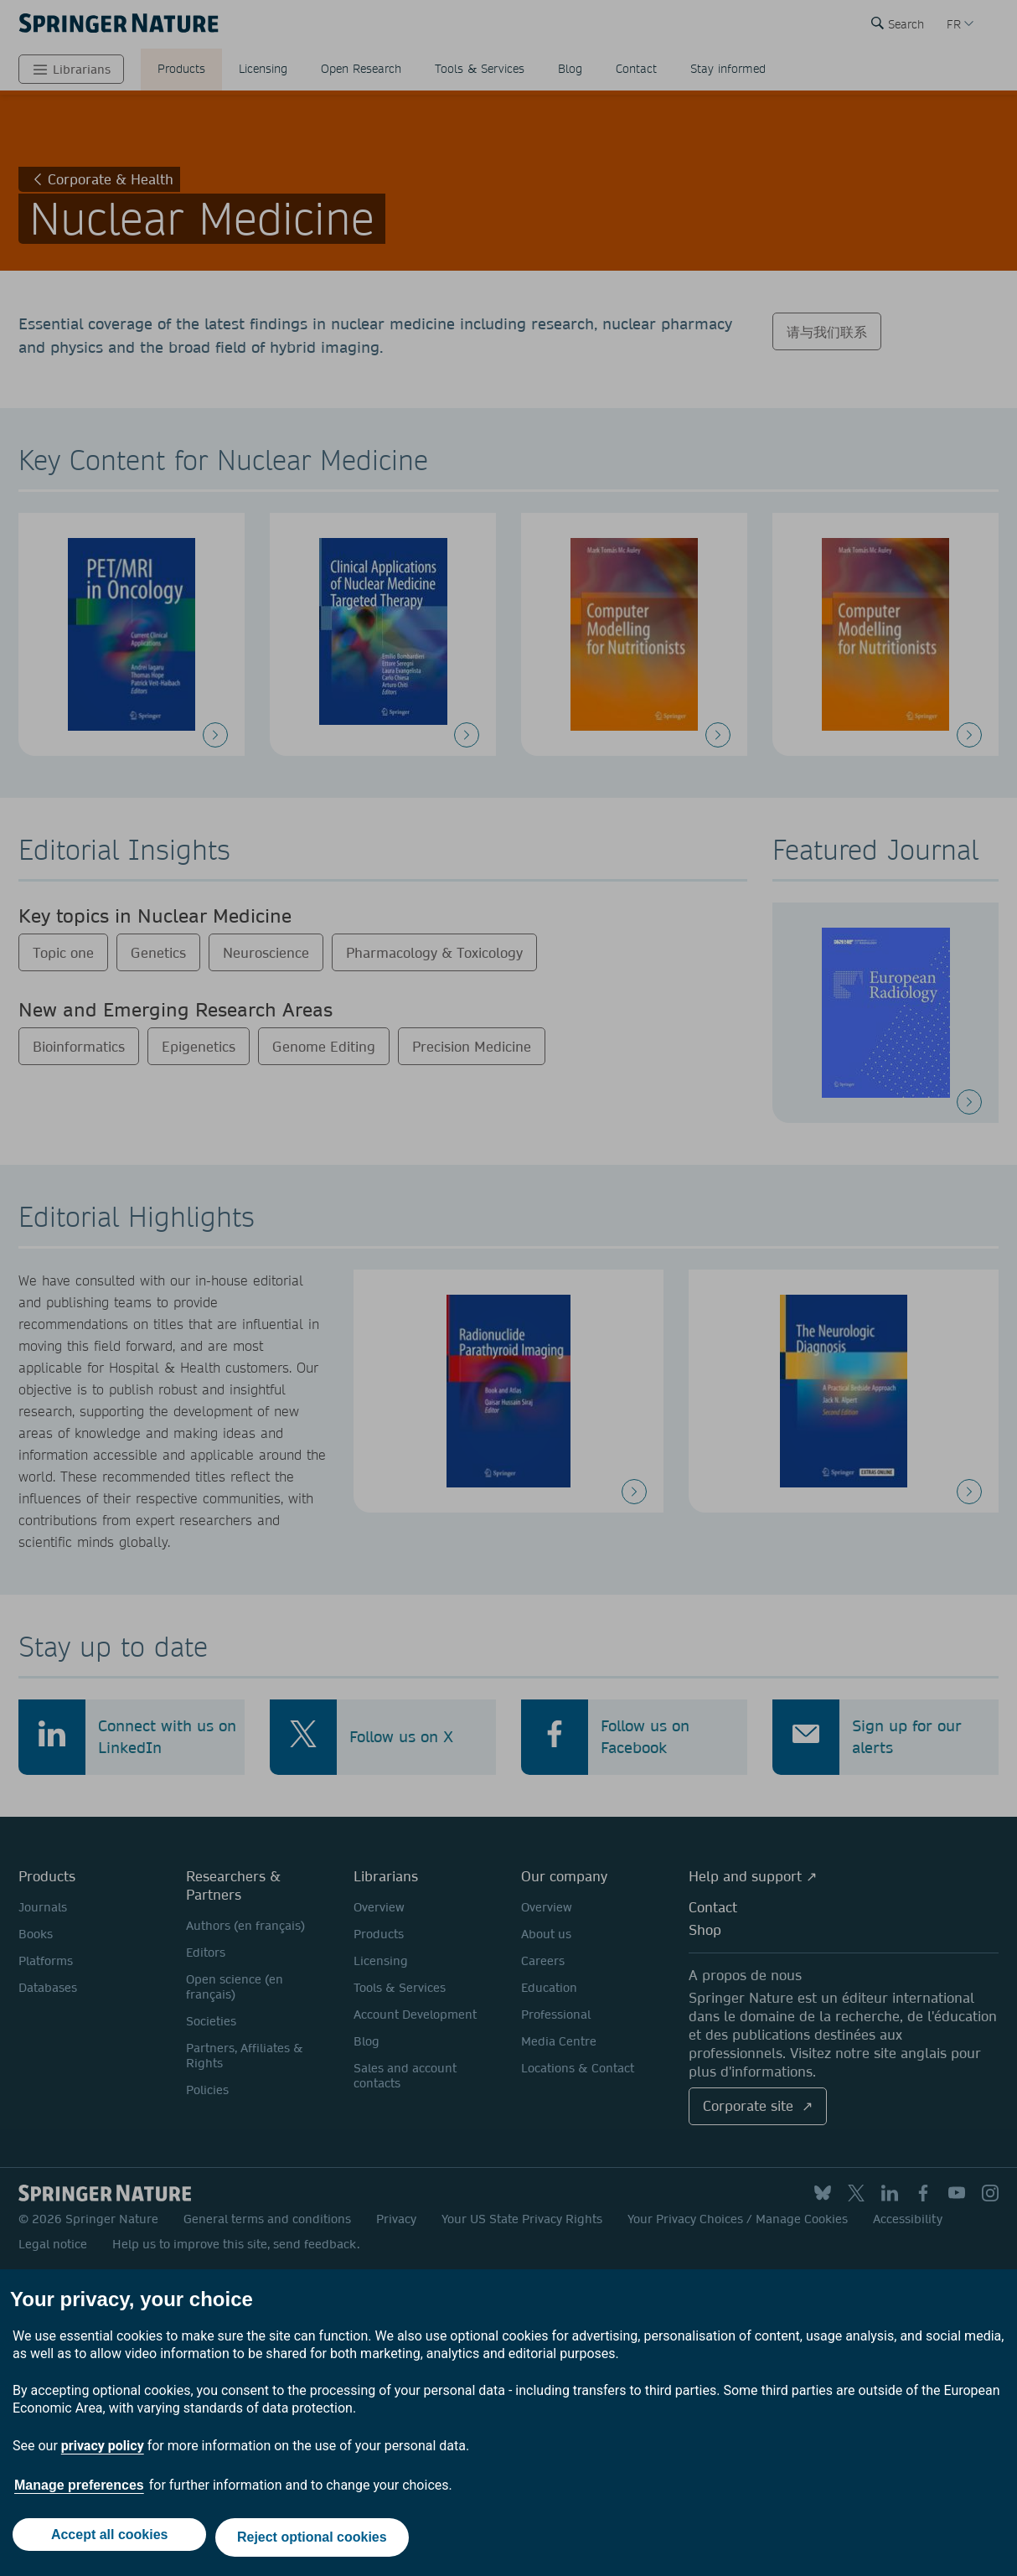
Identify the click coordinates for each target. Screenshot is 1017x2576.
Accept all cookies (106, 2540)
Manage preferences (79, 2491)
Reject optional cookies (315, 2540)
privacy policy (102, 2452)
